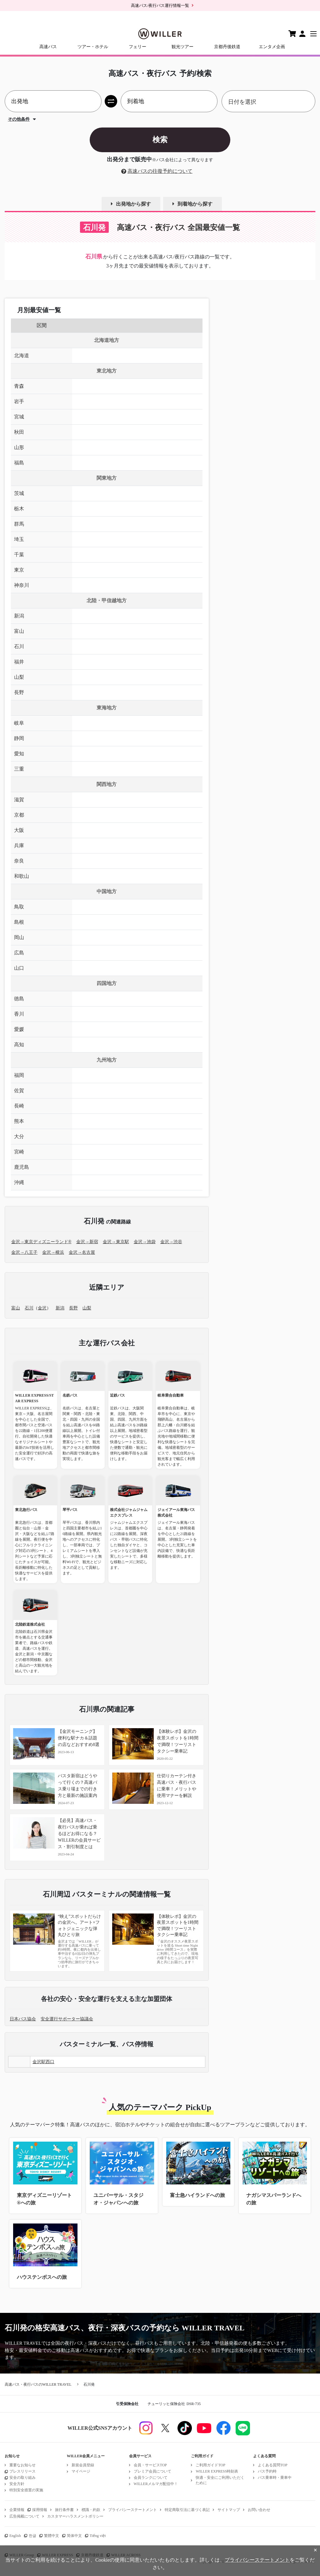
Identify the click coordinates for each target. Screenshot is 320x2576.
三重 (19, 769)
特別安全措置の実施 (26, 2490)
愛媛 (19, 1029)
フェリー (137, 46)
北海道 (21, 355)
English (15, 2535)
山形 (19, 447)
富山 (19, 631)
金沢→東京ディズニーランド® (41, 1241)
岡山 (19, 937)
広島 (19, 952)
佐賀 (19, 1090)
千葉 (19, 554)
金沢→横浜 (53, 1252)
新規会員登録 (83, 2465)
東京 (19, 570)
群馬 (19, 524)
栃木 (19, 508)
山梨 (19, 677)
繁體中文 (51, 2535)
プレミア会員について (152, 2471)
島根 (19, 922)
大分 (19, 1136)
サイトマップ (229, 2510)
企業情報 (16, 2510)
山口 (19, 968)
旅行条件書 (64, 2510)
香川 (19, 1014)
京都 (19, 815)
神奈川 (21, 585)
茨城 (19, 493)
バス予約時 (267, 2471)
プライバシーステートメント (132, 2510)
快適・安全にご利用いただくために (220, 2480)
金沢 (42, 1308)
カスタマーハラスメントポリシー (75, 2516)
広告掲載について (24, 2516)
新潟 (19, 615)
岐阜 (19, 723)
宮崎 (19, 1151)
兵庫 (19, 845)
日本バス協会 (23, 2019)
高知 (19, 1044)
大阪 (19, 830)
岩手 (19, 401)
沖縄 (19, 1182)
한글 (32, 2535)
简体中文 (74, 2535)
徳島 (19, 998)
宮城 (19, 416)
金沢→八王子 (24, 1252)
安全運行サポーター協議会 (67, 2019)
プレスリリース (22, 2471)
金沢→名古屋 (82, 1252)
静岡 (19, 738)
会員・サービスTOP (150, 2465)
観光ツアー (182, 46)
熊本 (19, 1121)
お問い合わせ (259, 2510)
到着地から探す (195, 204)
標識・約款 (91, 2510)
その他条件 (19, 119)
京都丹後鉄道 (227, 46)
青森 (19, 386)
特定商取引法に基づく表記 (187, 2510)
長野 (19, 692)
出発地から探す (133, 204)
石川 (19, 646)
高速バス (48, 46)
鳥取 (19, 906)
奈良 (19, 860)
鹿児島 (21, 1167)
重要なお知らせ (22, 2465)
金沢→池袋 (145, 1241)
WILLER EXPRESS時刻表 (217, 2471)
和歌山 (21, 876)
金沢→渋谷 (171, 1241)
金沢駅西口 (43, 2061)
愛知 (19, 753)
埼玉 (19, 539)
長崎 (19, 1105)
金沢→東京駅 (116, 1241)
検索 (160, 139)
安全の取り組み (22, 2477)
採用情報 (39, 2510)
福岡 (19, 1075)
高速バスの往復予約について (160, 171)
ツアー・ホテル (93, 46)
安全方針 (16, 2484)
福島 (19, 462)
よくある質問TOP (272, 2465)
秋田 (19, 432)
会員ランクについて (151, 2477)
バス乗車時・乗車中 (275, 2477)
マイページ (81, 2471)
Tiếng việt (98, 2535)
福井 (19, 661)
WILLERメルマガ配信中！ (156, 2484)
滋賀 (19, 799)
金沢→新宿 (87, 1241)
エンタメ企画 (272, 46)
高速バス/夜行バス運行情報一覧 (160, 5)
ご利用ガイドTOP (210, 2465)
